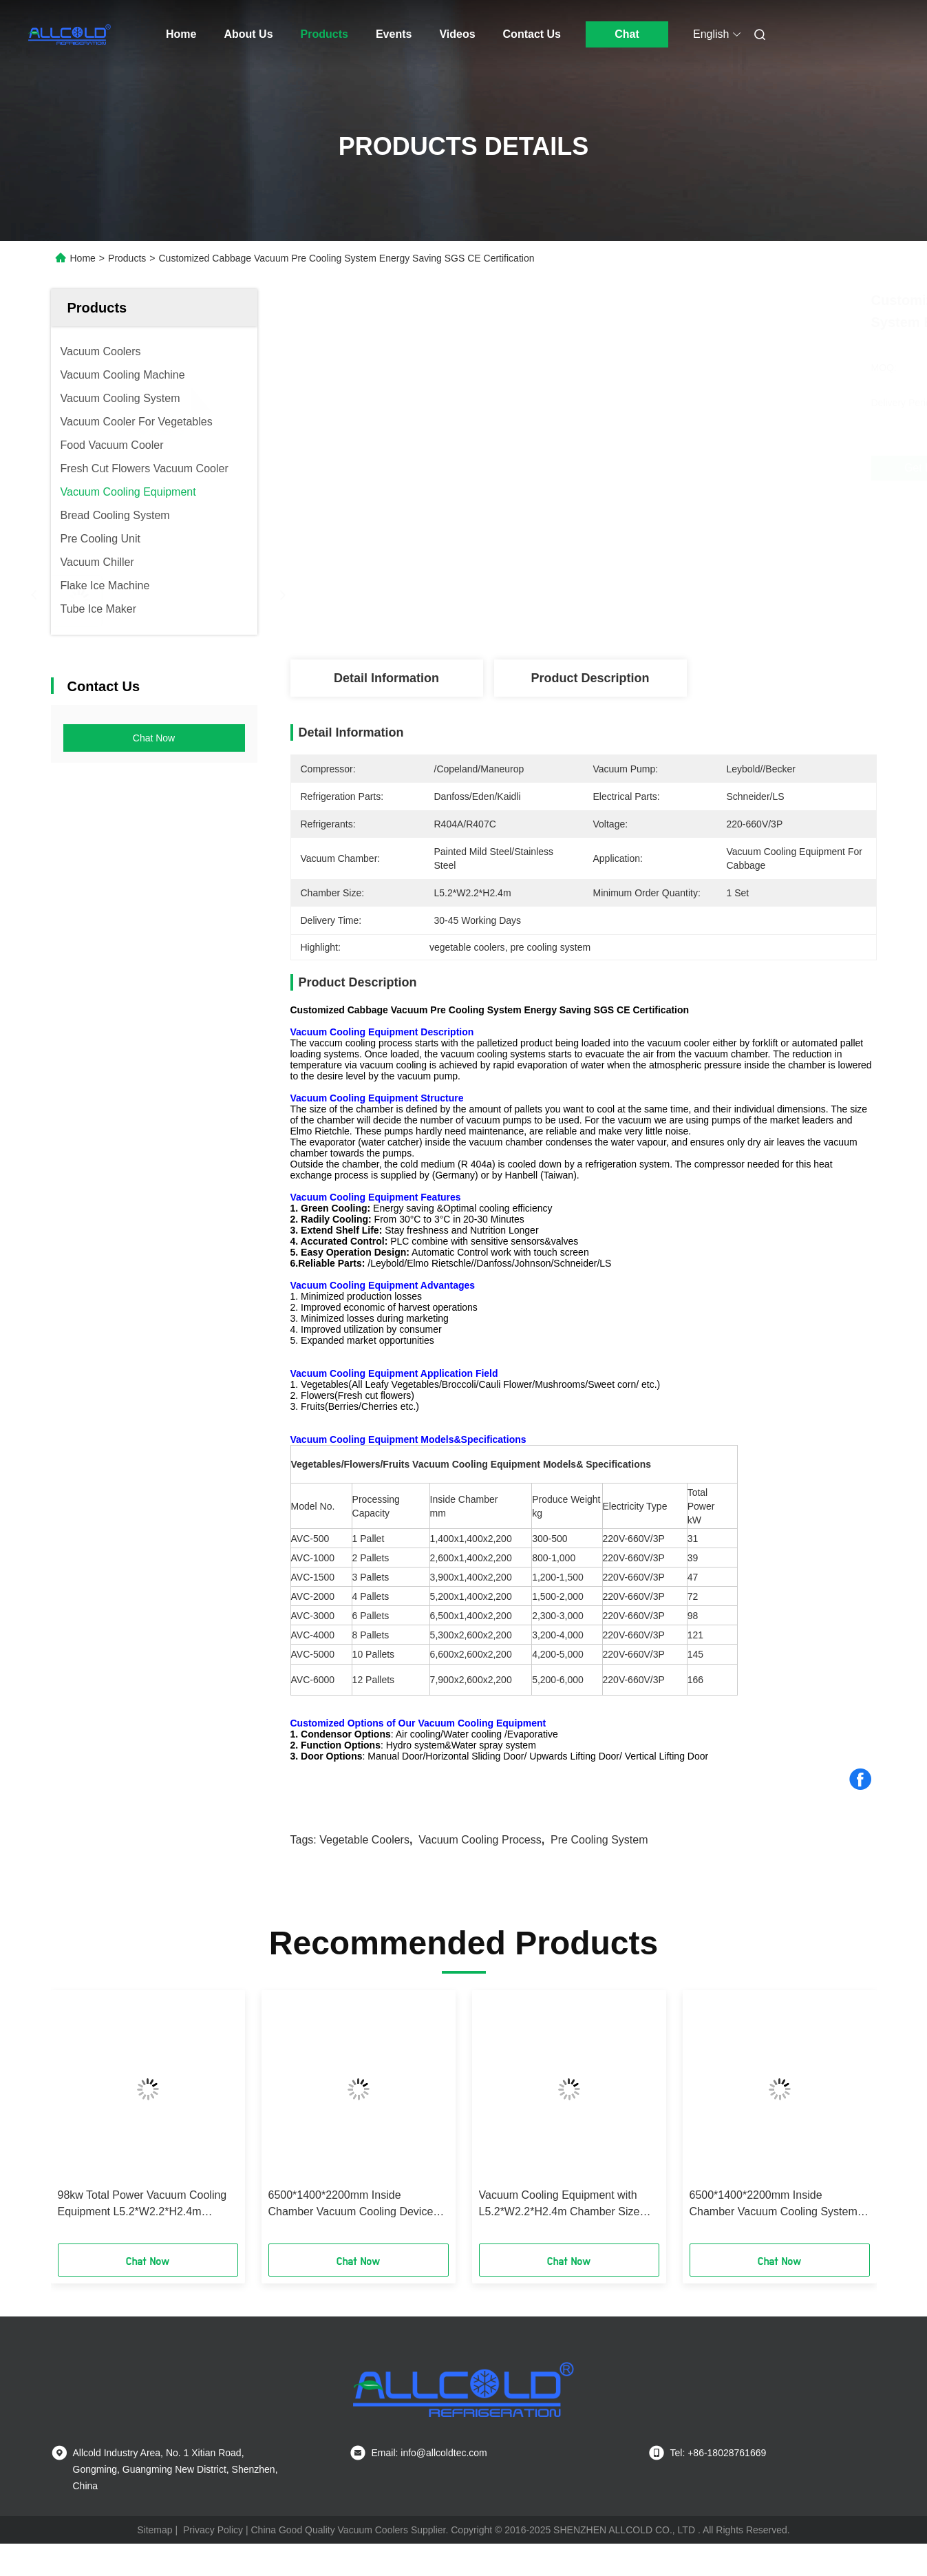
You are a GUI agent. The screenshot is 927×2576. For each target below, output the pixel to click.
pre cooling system (599, 1840)
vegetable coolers (364, 1840)
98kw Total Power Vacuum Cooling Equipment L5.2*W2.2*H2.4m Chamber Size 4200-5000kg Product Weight (147, 2204)
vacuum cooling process (479, 1840)
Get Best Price (661, 468)
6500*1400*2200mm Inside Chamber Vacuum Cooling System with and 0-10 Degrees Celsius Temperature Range (773, 2204)
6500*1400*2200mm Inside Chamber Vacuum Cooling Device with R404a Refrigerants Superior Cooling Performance (351, 2204)
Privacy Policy (213, 2529)
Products (324, 34)
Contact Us (532, 34)
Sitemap (154, 2529)
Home (181, 34)
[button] (78, 2121)
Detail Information (386, 678)
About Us (248, 34)
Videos (457, 34)
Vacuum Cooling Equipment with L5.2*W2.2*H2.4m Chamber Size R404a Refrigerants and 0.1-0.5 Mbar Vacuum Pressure (559, 2204)
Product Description (590, 678)
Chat (627, 34)
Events (394, 34)
